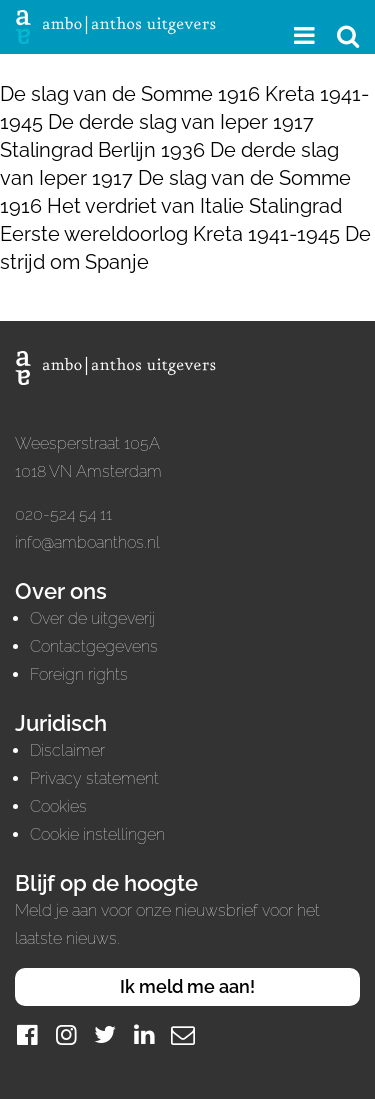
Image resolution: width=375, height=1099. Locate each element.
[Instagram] (66, 1034)
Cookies (58, 806)
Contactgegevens (94, 646)
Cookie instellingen (97, 834)
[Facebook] (27, 1034)
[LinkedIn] (144, 1034)
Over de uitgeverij (92, 618)
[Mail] (183, 1034)
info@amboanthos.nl (87, 542)
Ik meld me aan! (187, 986)
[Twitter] (105, 1034)
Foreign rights (79, 674)
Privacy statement (94, 778)
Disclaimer (67, 750)
